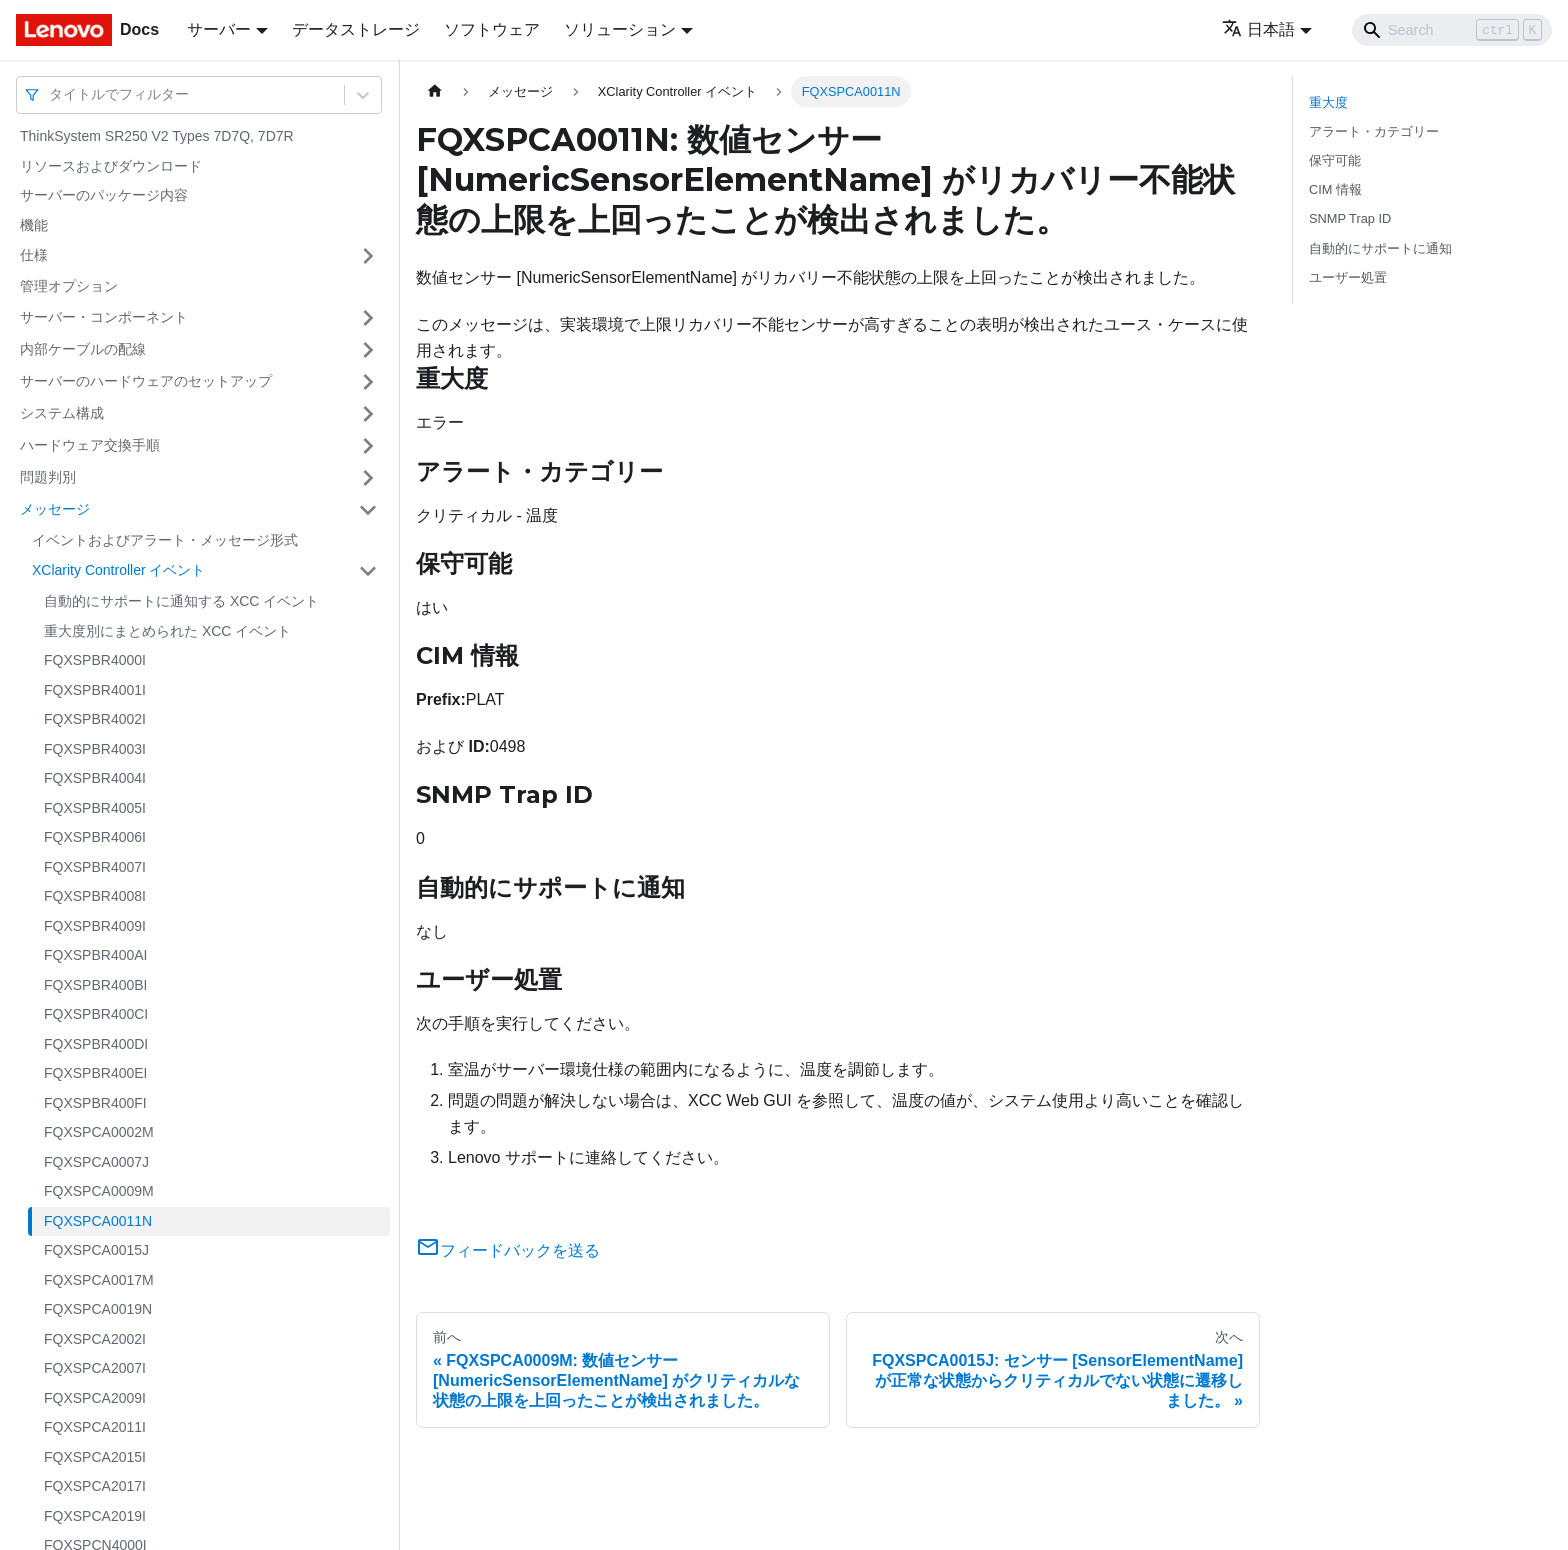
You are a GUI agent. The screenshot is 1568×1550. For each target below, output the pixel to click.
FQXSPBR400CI (96, 1014)
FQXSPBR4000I (95, 660)
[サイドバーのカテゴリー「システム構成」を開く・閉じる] (368, 414)
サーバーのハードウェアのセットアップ (146, 381)
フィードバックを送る (508, 1250)
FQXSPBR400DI (96, 1044)
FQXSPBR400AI (96, 955)
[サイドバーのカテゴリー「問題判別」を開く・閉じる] (368, 478)
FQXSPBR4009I (95, 926)
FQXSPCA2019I (95, 1516)
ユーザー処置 (1348, 277)
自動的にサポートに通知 (1380, 248)
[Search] (1452, 30)
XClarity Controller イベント (118, 570)
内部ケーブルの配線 (83, 349)
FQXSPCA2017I (95, 1486)
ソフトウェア (492, 29)
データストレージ (356, 29)
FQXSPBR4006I (95, 837)
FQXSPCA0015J (96, 1250)
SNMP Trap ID (1350, 218)
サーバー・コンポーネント (104, 317)
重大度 (1328, 102)
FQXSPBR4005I (95, 808)
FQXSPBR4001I (95, 690)
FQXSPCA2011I (95, 1427)
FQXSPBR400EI (96, 1073)
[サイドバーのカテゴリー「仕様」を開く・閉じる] (368, 256)
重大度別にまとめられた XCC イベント (167, 631)
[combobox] (51, 94)
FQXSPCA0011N (98, 1221)
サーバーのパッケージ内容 (104, 195)
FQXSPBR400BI (96, 985)
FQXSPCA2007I (95, 1368)
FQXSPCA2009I (95, 1398)
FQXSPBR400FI (95, 1103)
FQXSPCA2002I (95, 1339)
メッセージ (55, 509)
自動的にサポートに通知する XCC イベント (181, 601)
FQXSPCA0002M (99, 1132)
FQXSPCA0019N (98, 1309)
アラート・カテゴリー (1374, 131)
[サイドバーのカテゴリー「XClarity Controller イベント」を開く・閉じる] (368, 571)
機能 (34, 225)
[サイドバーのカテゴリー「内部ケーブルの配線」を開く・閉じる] (368, 350)
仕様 (34, 255)
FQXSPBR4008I (95, 896)
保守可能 (1335, 160)
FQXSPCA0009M (99, 1191)
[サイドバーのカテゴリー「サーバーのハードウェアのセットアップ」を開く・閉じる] (368, 382)
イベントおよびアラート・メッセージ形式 (165, 540)
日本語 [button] (1258, 29)
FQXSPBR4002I (95, 719)
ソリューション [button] (620, 29)
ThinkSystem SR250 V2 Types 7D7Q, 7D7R (157, 136)
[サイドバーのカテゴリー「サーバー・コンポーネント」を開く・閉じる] (368, 318)
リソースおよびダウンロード (111, 166)
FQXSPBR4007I (95, 867)
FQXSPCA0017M (99, 1280)
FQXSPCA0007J (96, 1162)
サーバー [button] (219, 29)
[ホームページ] (435, 91)
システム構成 (62, 413)
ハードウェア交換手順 (90, 445)
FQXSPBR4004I (95, 778)
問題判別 (48, 477)
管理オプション (69, 286)
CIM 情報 (1335, 189)
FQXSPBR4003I (95, 749)
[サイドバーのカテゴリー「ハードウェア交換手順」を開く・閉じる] (368, 446)
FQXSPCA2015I (95, 1457)
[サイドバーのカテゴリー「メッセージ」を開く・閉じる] (368, 510)
